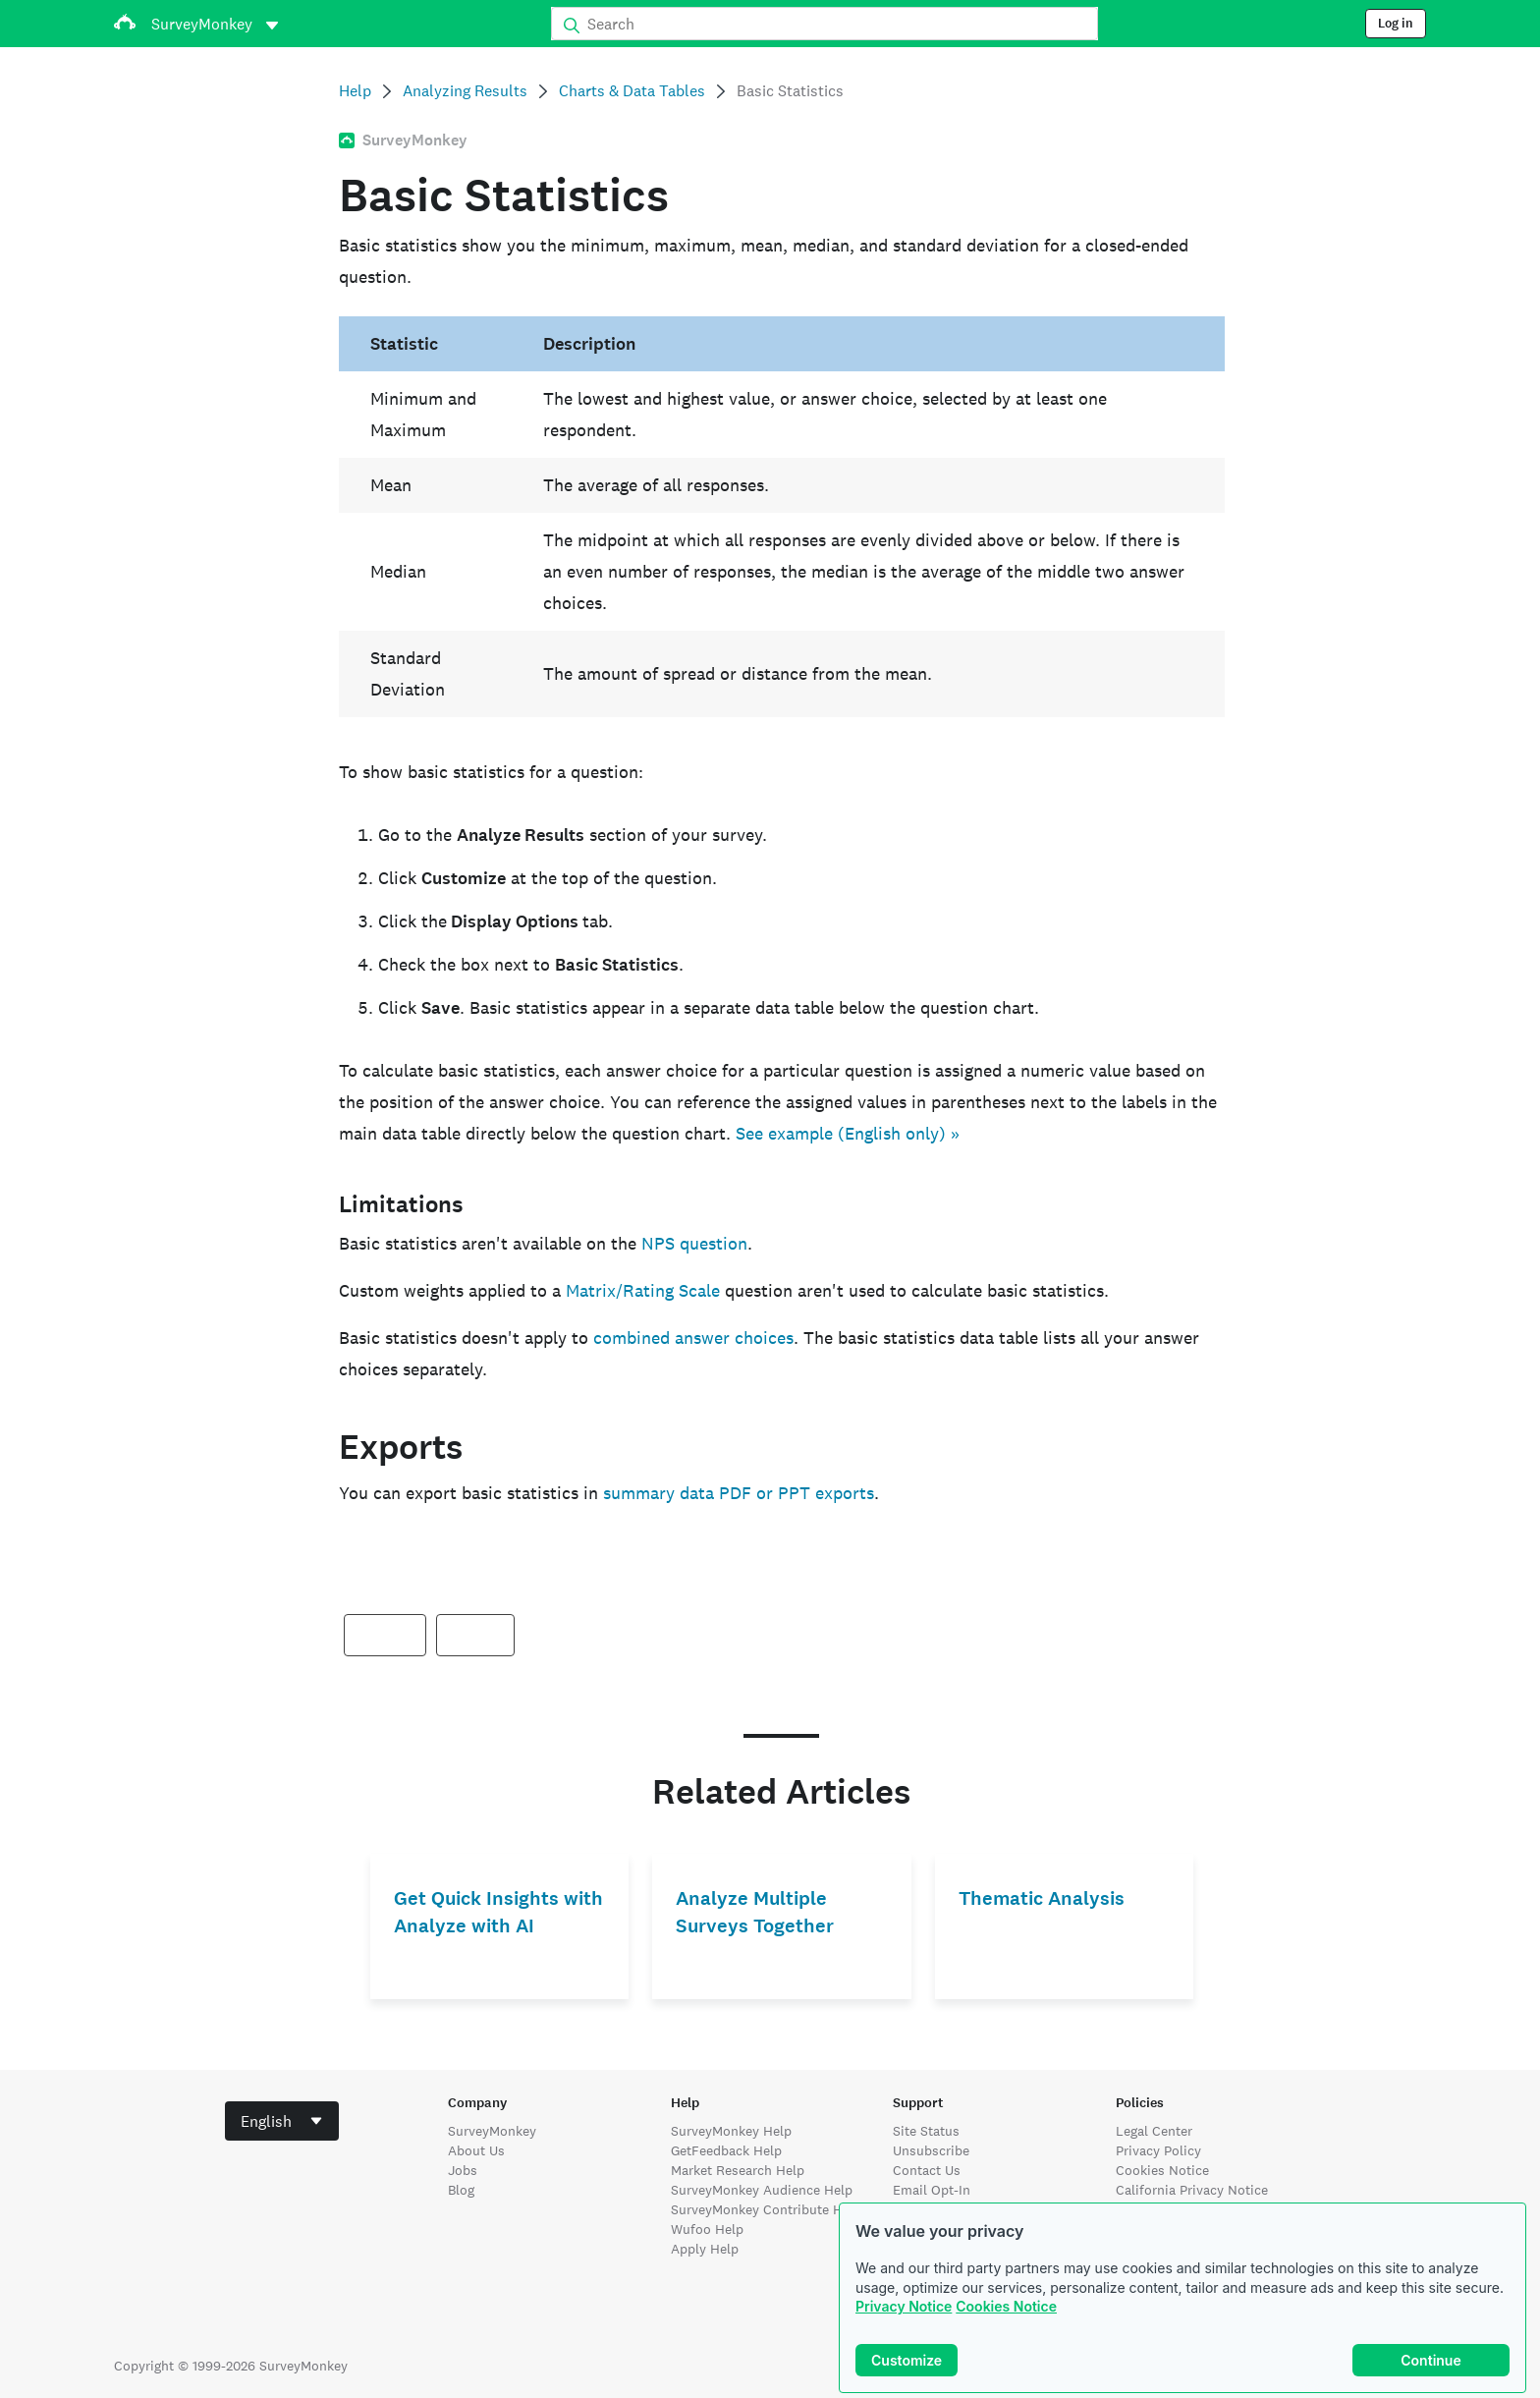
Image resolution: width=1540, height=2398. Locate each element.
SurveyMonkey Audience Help (761, 2190)
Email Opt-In (931, 2190)
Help (355, 91)
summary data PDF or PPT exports (738, 1492)
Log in (1395, 23)
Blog (461, 2190)
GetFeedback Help (726, 2150)
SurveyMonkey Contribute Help (766, 2209)
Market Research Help (737, 2170)
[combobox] (282, 2121)
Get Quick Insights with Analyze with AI (498, 1912)
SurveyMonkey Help (731, 2131)
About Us (476, 2150)
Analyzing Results (465, 91)
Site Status (926, 2131)
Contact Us (927, 2170)
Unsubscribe (931, 2150)
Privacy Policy (1158, 2150)
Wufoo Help (707, 2229)
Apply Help (705, 2249)
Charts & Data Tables (632, 91)
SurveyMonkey (492, 2131)
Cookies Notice (1006, 2306)
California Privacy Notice (1192, 2190)
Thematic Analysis (1042, 1898)
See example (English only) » (848, 1133)
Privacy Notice (903, 2306)
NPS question (694, 1243)
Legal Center (1154, 2131)
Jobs (462, 2170)
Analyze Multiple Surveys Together (755, 1912)
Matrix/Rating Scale (643, 1290)
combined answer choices (693, 1337)
